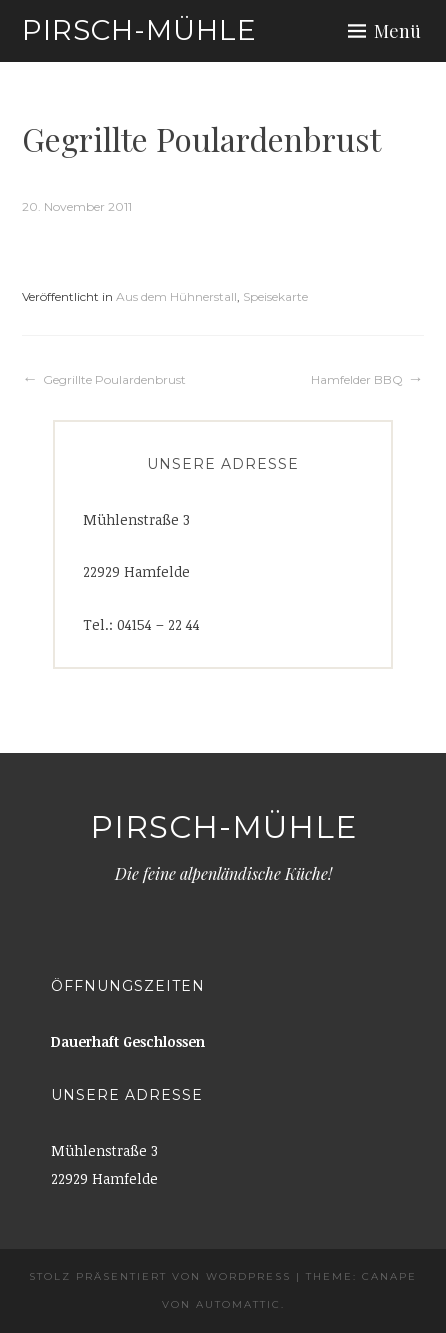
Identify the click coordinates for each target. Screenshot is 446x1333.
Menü (397, 31)
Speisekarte (275, 296)
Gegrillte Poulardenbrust (114, 379)
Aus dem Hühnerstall (176, 296)
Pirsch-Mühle (139, 30)
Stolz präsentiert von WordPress (160, 1276)
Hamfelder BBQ (357, 379)
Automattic (238, 1304)
